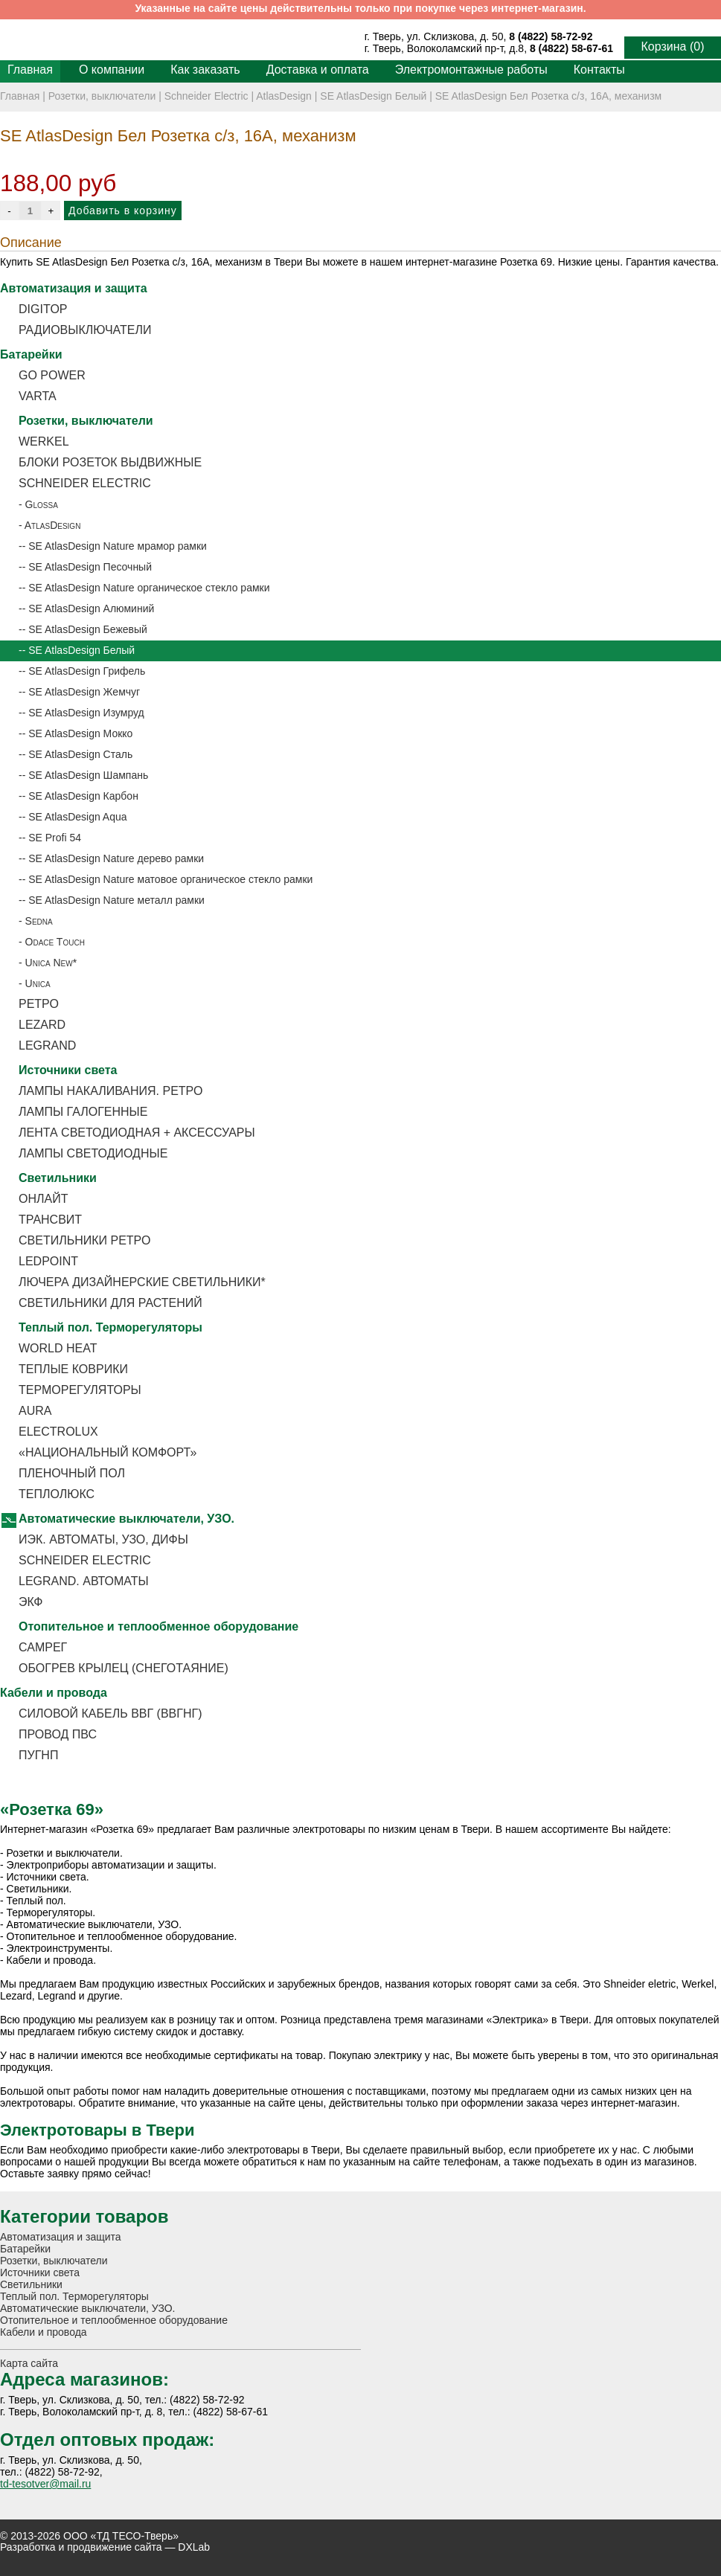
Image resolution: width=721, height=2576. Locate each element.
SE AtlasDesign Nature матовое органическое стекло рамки (170, 879)
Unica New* (51, 963)
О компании (111, 69)
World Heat (58, 1348)
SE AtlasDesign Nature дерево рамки (116, 858)
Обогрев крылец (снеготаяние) (123, 1668)
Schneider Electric (206, 96)
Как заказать (205, 69)
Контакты (599, 69)
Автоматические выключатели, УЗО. (126, 1518)
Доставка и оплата (317, 69)
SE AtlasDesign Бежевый (87, 629)
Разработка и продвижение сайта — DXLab (105, 2547)
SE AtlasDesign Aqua (77, 817)
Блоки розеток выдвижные (110, 462)
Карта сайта (29, 2363)
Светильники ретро (84, 1240)
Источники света (68, 1070)
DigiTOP (43, 309)
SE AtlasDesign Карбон (83, 796)
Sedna (39, 921)
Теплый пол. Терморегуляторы (110, 1327)
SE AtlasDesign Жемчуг (84, 692)
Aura (35, 1410)
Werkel (44, 441)
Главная (30, 69)
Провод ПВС (58, 1734)
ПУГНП (38, 1755)
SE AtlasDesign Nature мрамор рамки (117, 546)
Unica (38, 983)
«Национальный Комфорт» (107, 1452)
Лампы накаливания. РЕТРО (110, 1091)
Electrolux (58, 1431)
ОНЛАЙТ (43, 1198)
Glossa (41, 504)
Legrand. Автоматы (84, 1581)
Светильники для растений (110, 1303)
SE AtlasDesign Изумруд (86, 713)
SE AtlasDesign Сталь (80, 754)
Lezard (42, 1024)
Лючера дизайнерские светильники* (142, 1282)
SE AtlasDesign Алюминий (91, 608)
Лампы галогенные (83, 1111)
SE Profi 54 (54, 838)
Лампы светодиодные (93, 1153)
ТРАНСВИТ (50, 1219)
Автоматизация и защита (73, 288)
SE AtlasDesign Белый (373, 96)
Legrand (47, 1045)
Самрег (43, 1647)
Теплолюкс (56, 1494)
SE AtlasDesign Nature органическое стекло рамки (148, 588)
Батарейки (31, 354)
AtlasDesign (284, 96)
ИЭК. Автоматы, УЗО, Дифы (103, 1539)
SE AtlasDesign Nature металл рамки (116, 900)
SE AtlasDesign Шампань (88, 775)
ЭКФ (30, 1602)
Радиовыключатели (85, 330)
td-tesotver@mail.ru (45, 2484)
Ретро (39, 1004)
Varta (38, 396)
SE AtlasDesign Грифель (86, 671)
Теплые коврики (73, 1369)
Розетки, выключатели (102, 96)
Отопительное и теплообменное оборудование (158, 1626)
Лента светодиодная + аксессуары (137, 1132)
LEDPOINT (48, 1261)
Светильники (58, 1178)
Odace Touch (55, 942)
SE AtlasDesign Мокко (80, 733)
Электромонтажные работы (471, 69)
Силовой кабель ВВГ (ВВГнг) (110, 1713)
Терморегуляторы (80, 1390)
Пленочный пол (72, 1473)
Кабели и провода (53, 1692)
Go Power (52, 375)
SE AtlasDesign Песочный (90, 567)
